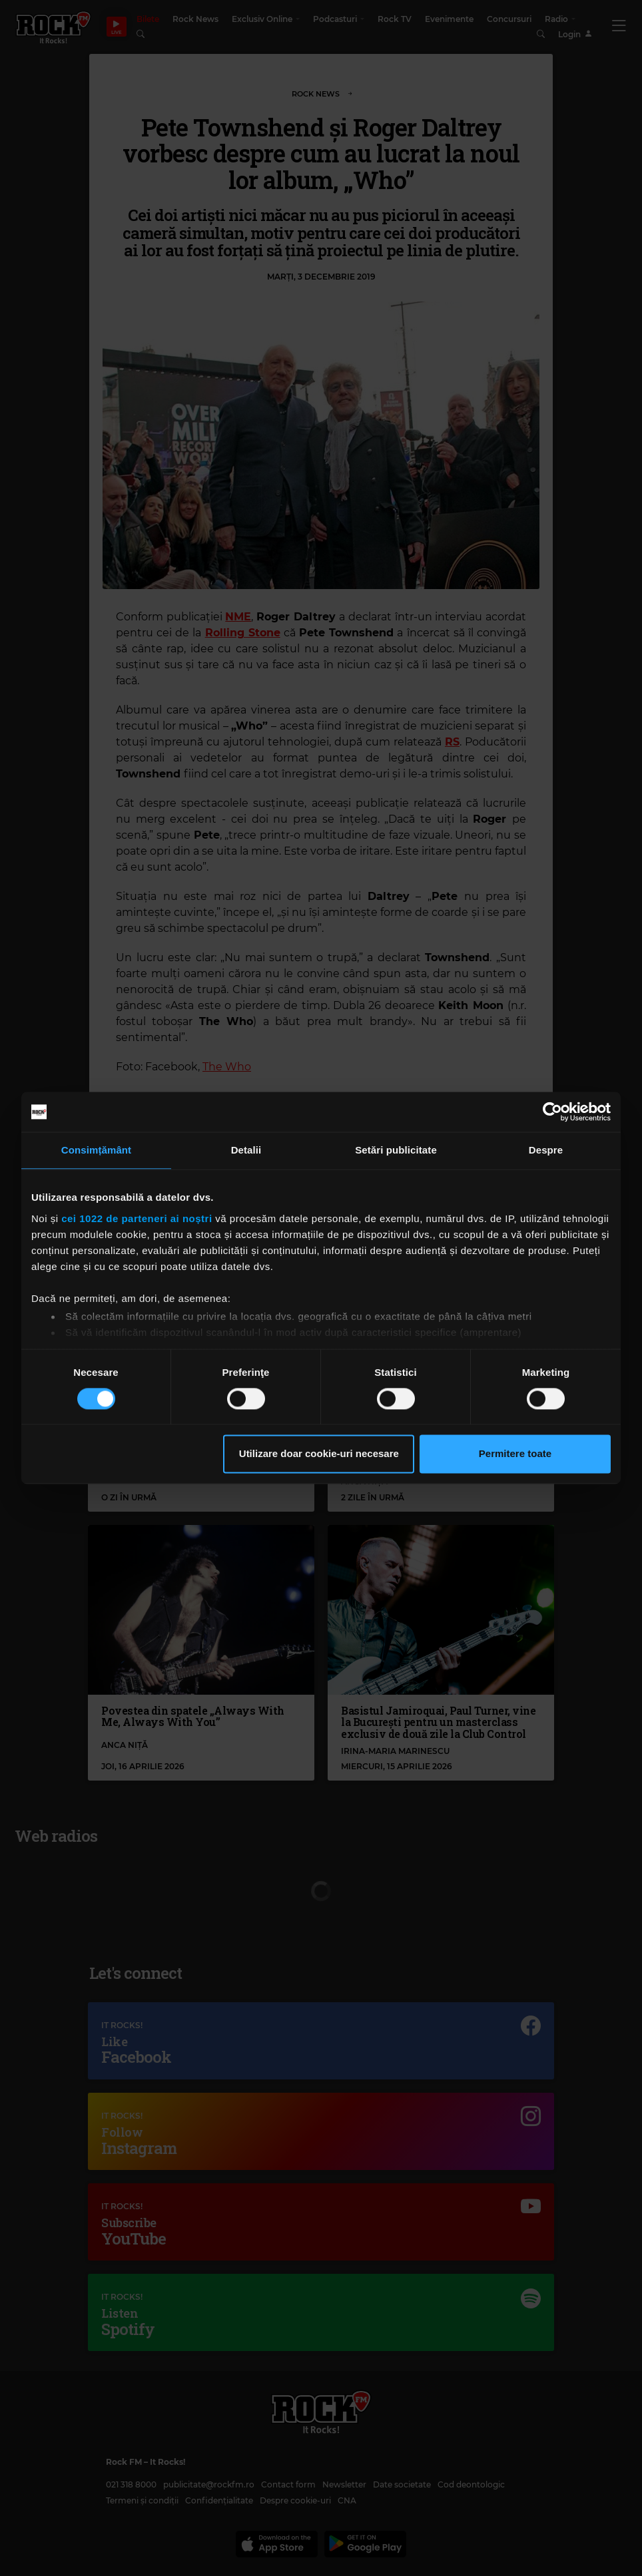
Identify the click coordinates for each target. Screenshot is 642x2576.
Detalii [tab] (246, 1150)
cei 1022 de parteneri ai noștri (136, 1218)
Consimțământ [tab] (96, 1150)
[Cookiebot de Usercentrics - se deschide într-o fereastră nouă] (552, 1112)
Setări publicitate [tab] (396, 1150)
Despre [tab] (546, 1150)
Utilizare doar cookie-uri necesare (319, 1454)
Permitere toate (515, 1454)
